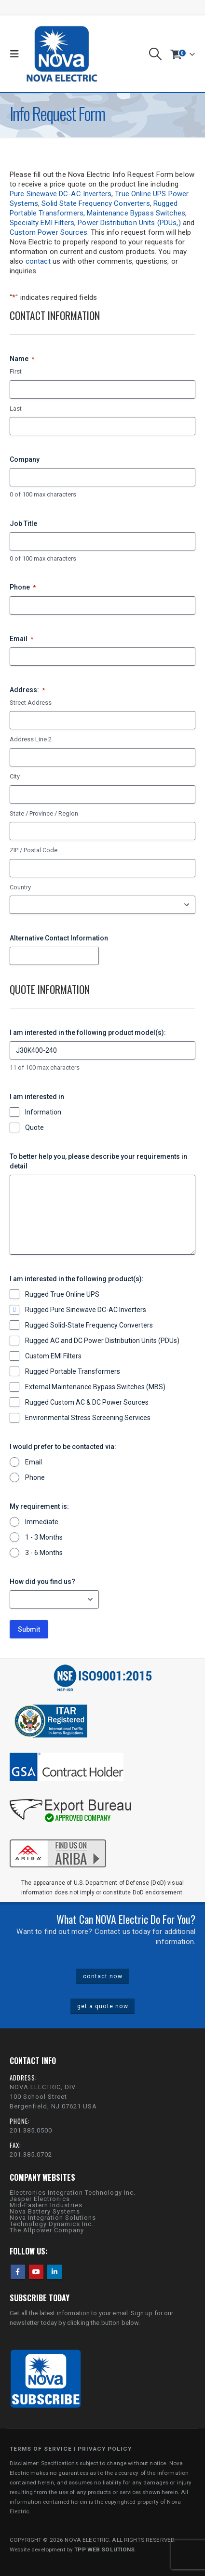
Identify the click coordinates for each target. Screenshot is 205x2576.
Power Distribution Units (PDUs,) (129, 222)
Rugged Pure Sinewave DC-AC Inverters (85, 1310)
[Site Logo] (62, 53)
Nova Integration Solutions (53, 2217)
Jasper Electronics (40, 2198)
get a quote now (102, 2006)
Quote (34, 1127)
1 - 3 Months (44, 1537)
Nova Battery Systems (45, 2211)
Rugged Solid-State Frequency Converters (89, 1325)
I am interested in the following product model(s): (88, 1032)
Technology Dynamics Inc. (52, 2223)
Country (20, 887)
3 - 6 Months (44, 1552)
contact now (103, 1976)
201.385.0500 (31, 2130)
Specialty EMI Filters (42, 222)
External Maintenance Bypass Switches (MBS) (95, 1387)
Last (16, 408)
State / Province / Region (44, 813)
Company (25, 459)
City (15, 776)
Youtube (36, 2272)
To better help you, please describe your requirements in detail (98, 1161)
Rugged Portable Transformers (72, 1371)
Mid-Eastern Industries (46, 2205)
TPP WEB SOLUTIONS (104, 2549)
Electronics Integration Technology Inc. (73, 2192)
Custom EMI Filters (53, 1356)
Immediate (41, 1522)
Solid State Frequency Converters (95, 203)
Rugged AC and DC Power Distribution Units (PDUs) (102, 1340)
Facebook (18, 2272)
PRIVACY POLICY (105, 2448)
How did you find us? (42, 1581)
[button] (17, 54)
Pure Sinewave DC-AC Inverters (60, 193)
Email (21, 639)
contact (38, 261)
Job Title (23, 523)
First (16, 371)
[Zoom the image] (58, 1837)
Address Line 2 (31, 739)
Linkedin (54, 2272)
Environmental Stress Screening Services (87, 1418)
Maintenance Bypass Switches (136, 213)
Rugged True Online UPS (62, 1294)
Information (43, 1112)
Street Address (31, 702)
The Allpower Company (47, 2230)
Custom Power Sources (48, 232)
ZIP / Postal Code (33, 850)
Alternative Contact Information (59, 938)
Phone (23, 587)
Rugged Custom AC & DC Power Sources (87, 1402)
